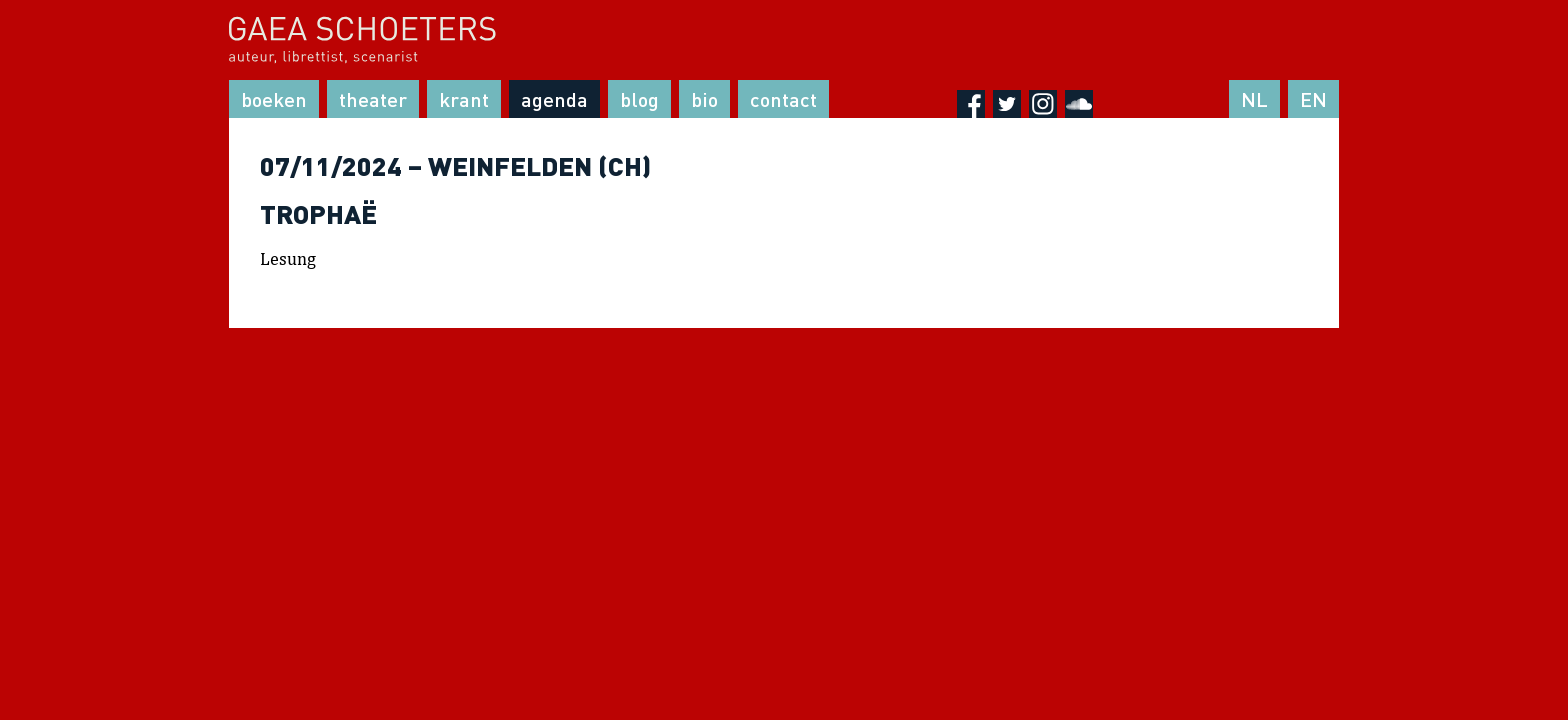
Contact (783, 99)
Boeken (274, 99)
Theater (373, 99)
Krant (464, 99)
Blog (639, 99)
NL (1254, 99)
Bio (704, 99)
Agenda (554, 99)
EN (1313, 99)
